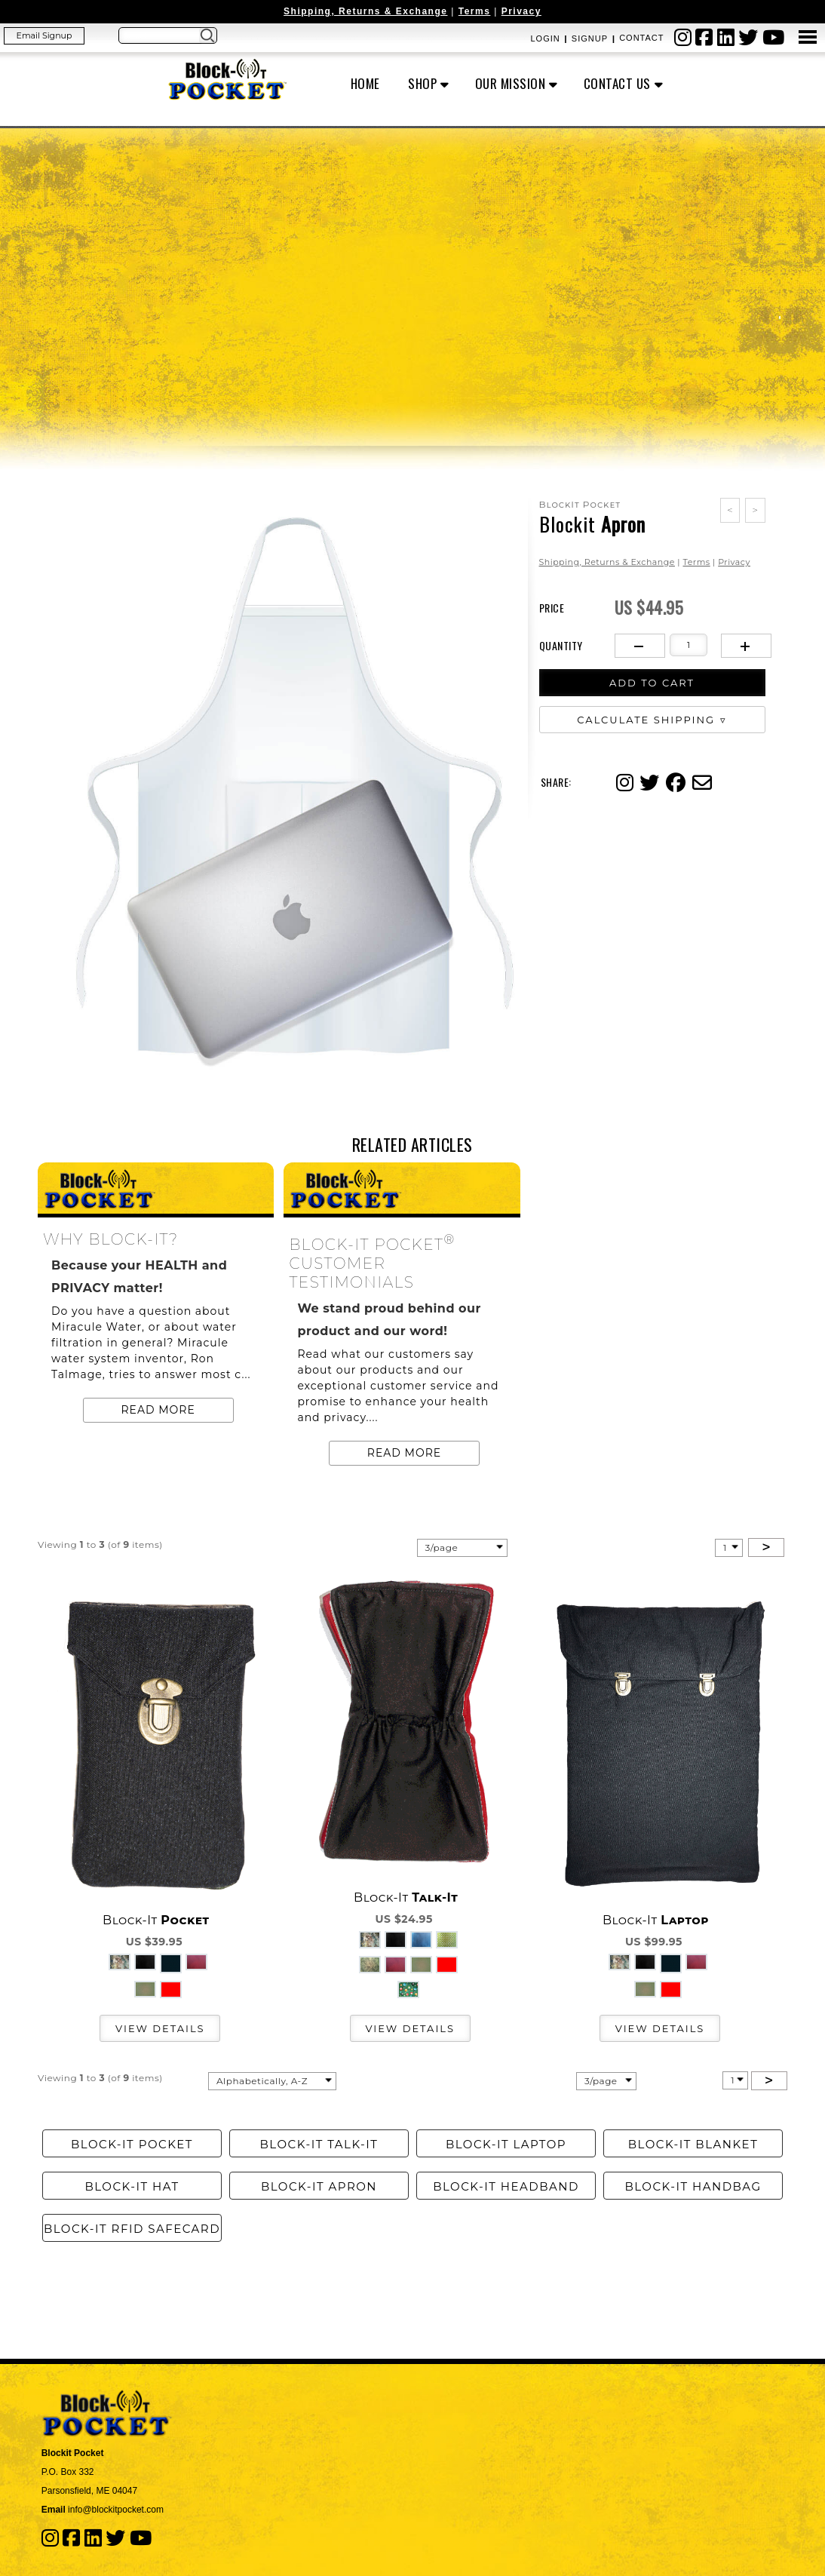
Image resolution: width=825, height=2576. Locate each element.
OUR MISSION (510, 83)
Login (545, 38)
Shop (422, 83)
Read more (158, 1410)
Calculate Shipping (646, 720)
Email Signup (44, 35)
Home (365, 83)
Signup (590, 38)
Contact (641, 37)
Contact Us (617, 83)
